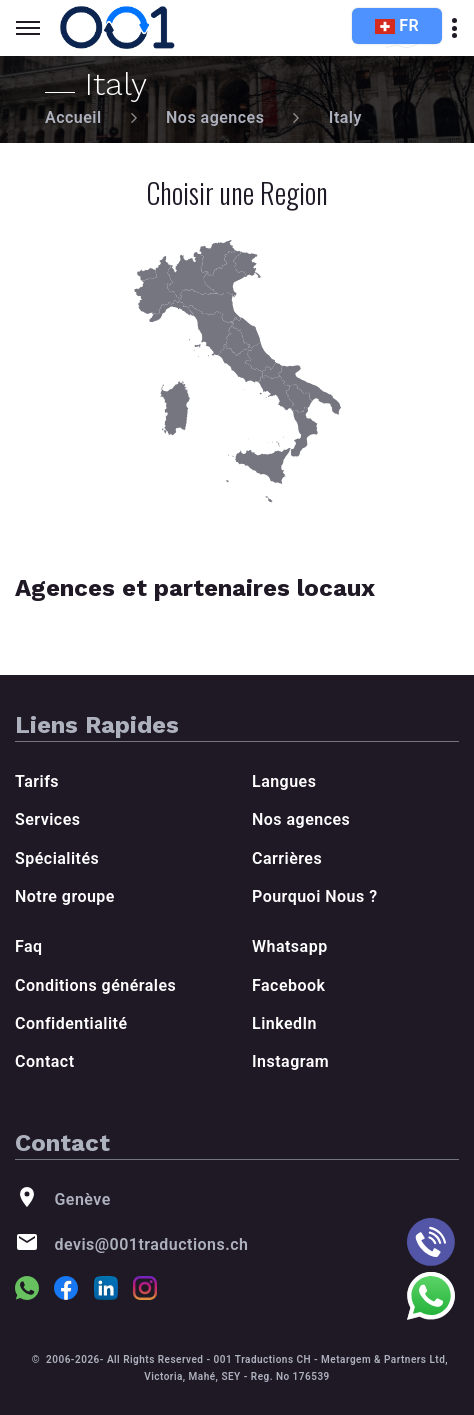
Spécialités (57, 858)
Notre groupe (65, 896)
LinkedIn (284, 1023)
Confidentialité (71, 1023)
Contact (45, 1061)
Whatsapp (290, 946)
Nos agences (215, 117)
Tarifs (37, 781)
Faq (29, 946)
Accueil (73, 117)
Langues (284, 781)
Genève (82, 1199)
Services (47, 819)
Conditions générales (95, 985)
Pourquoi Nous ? (315, 896)
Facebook (288, 985)
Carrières (287, 858)
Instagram (290, 1061)
